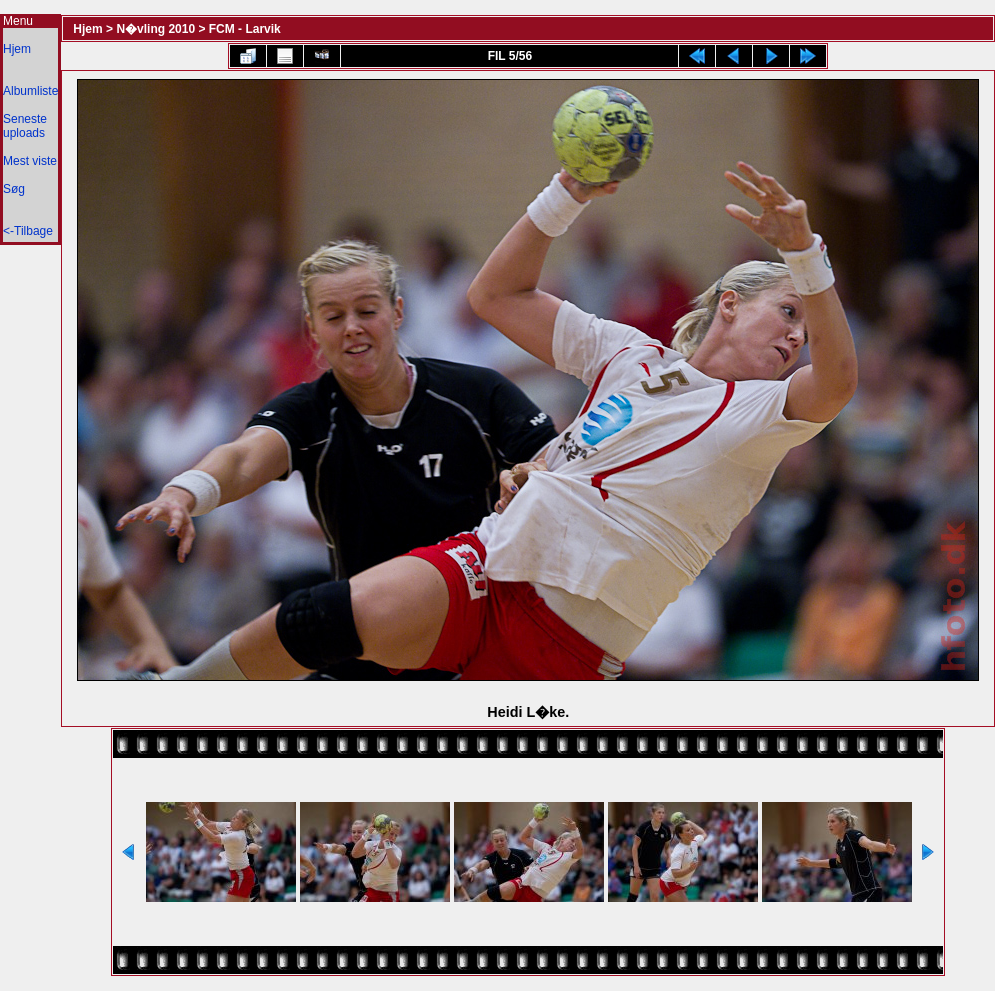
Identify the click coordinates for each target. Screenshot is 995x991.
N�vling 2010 (155, 29)
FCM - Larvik (245, 29)
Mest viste (30, 161)
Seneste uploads (25, 126)
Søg (14, 189)
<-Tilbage (28, 231)
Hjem (17, 49)
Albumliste (30, 91)
